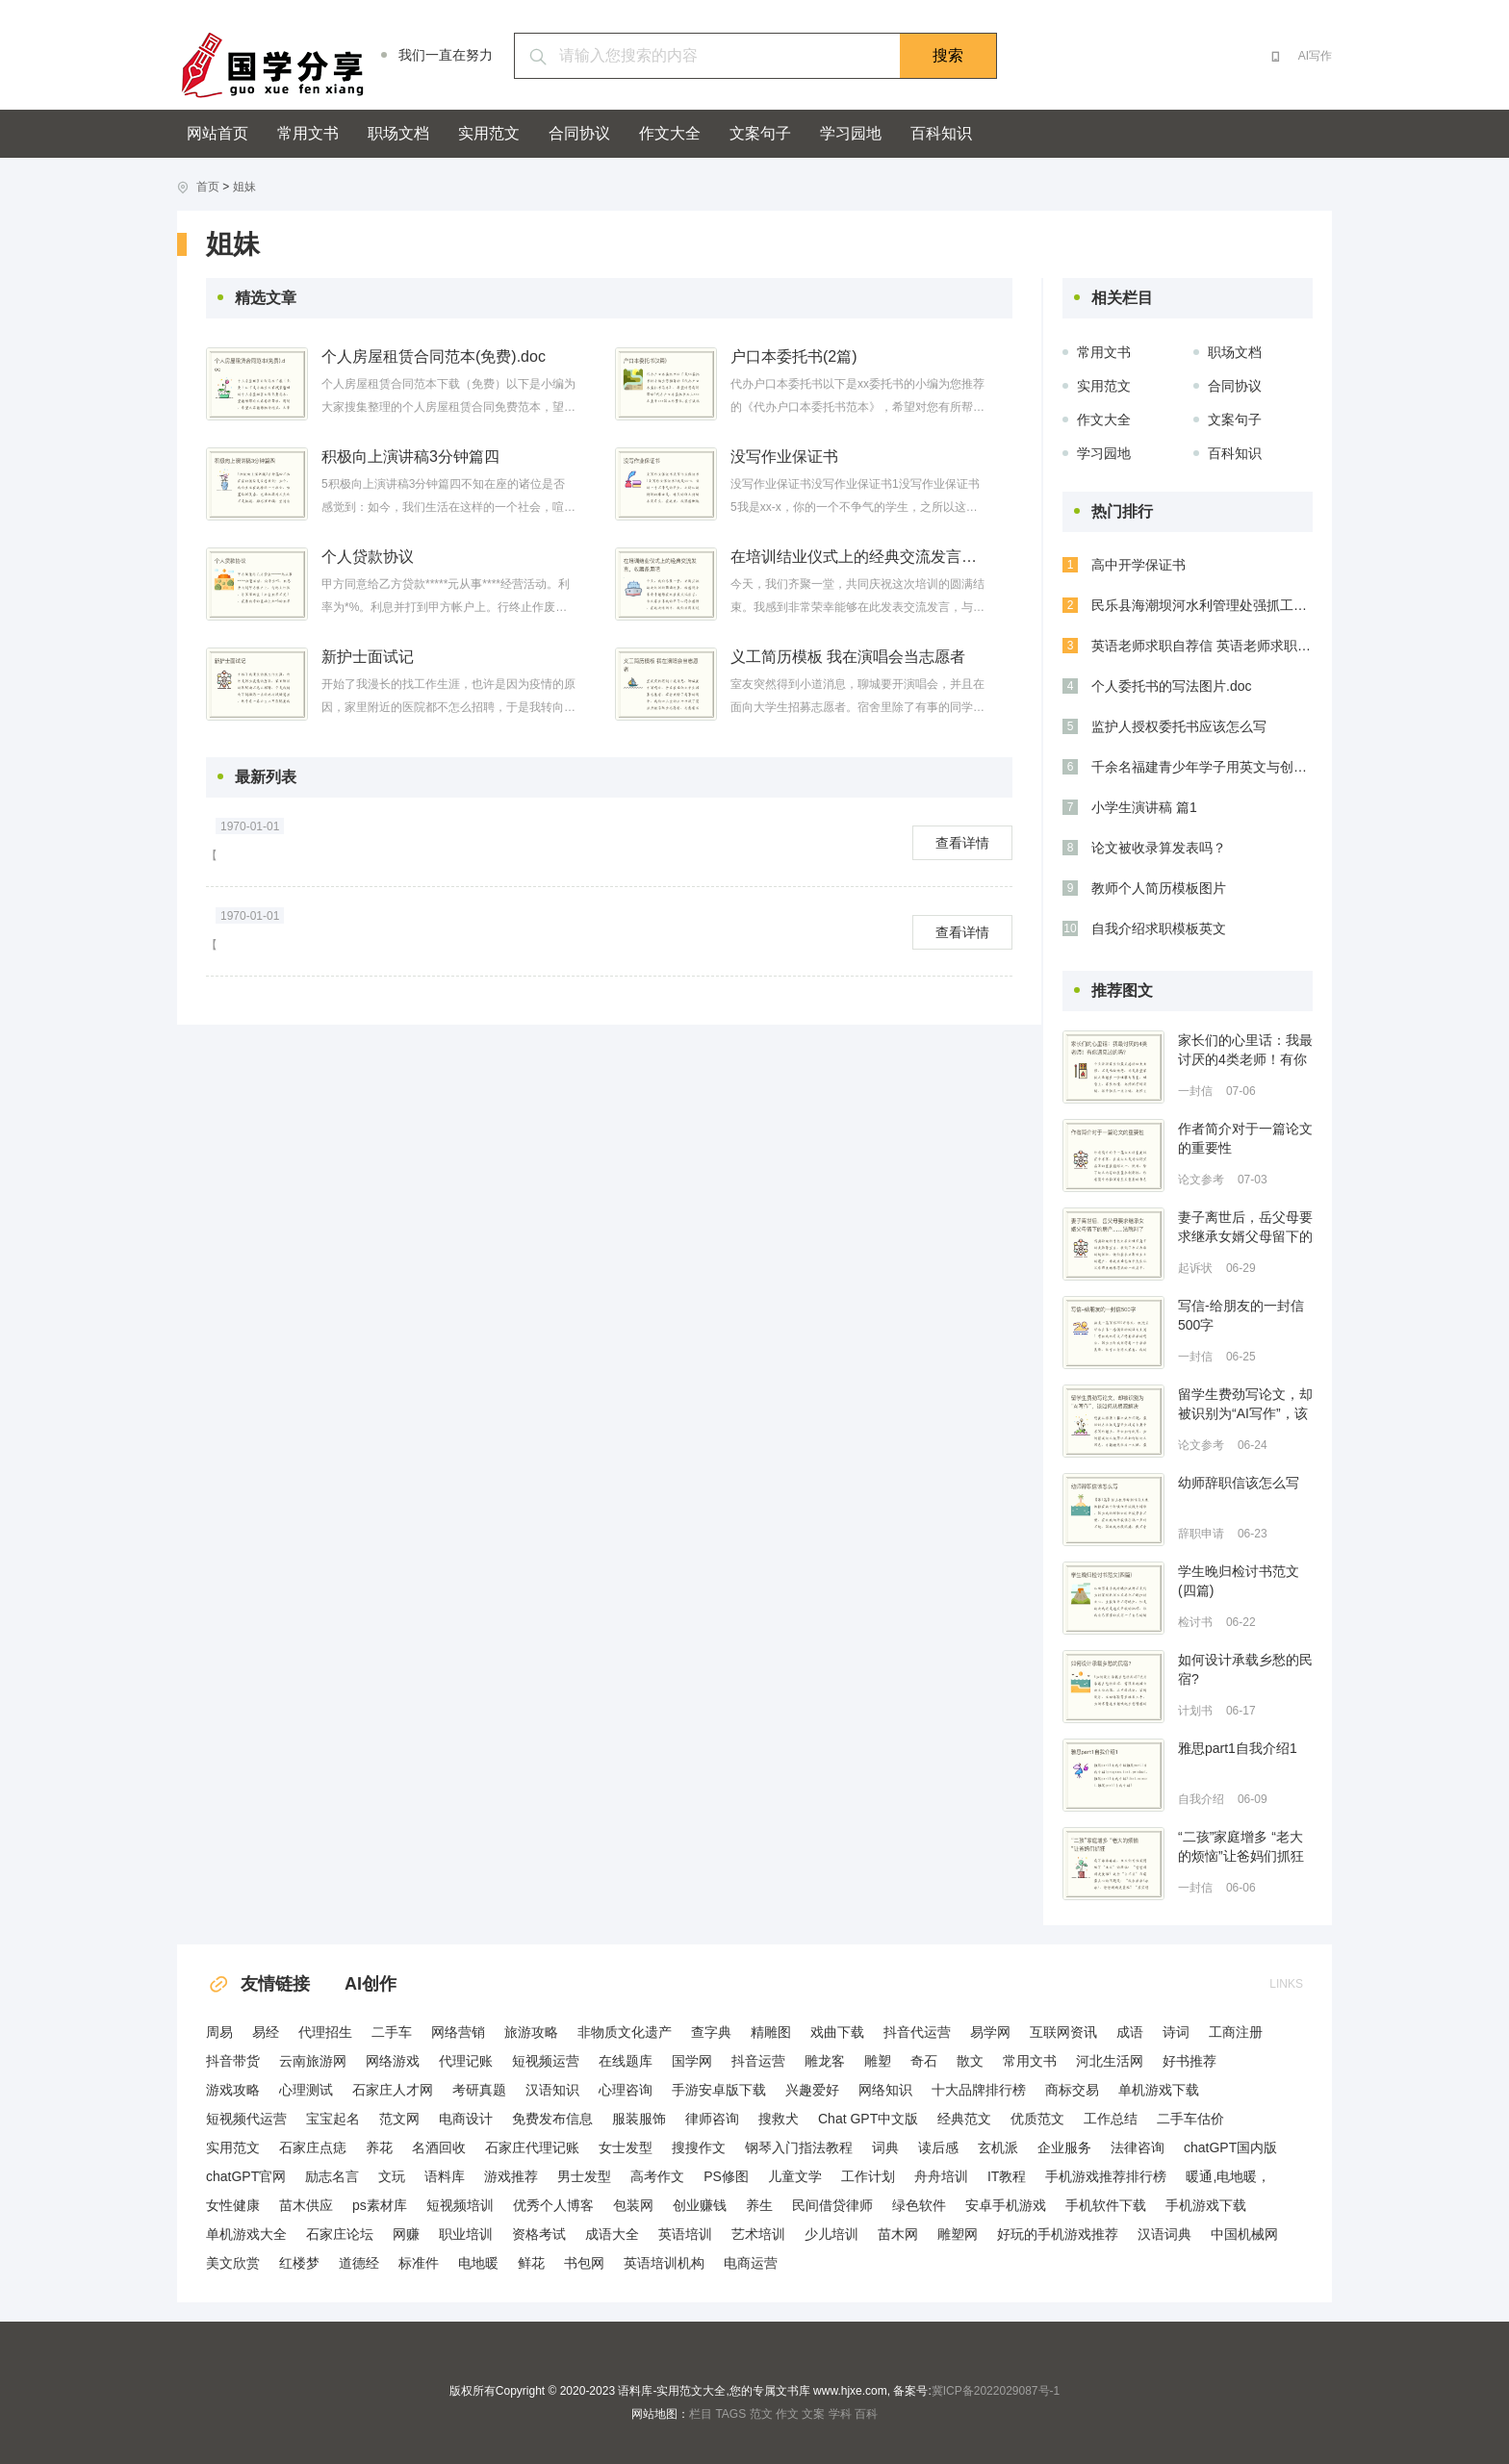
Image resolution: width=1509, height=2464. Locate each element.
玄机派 (998, 2147)
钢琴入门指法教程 (799, 2147)
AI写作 (1315, 56)
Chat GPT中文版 (868, 2118)
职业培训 (466, 2234)
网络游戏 (393, 2061)
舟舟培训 (941, 2176)
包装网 (633, 2205)
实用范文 (489, 133)
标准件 (418, 2263)
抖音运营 (758, 2061)
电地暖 (478, 2263)
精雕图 (771, 2032)
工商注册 (1236, 2032)
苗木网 (898, 2234)
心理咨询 (625, 2089)
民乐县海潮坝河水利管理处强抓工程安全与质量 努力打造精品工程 (1202, 605)
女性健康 (233, 2205)
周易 (219, 2032)
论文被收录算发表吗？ (1158, 847)
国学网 (692, 2061)
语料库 (444, 2176)
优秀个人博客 (553, 2205)
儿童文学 (795, 2176)
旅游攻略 (531, 2032)
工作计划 (868, 2176)
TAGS (730, 2414)
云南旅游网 (312, 2061)
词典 (885, 2147)
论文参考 (1201, 1179)
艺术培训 (758, 2234)
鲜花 (531, 2263)
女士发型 (625, 2147)
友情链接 (258, 1983)
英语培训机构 (664, 2263)
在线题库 (625, 2061)
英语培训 (685, 2234)
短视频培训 (460, 2205)
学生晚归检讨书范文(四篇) (1238, 1580)
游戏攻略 (233, 2089)
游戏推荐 (511, 2176)
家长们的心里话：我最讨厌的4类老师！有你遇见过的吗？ (1245, 1050)
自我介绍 (1201, 1799)
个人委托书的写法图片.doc (1171, 686)
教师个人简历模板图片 (1158, 888)
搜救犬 (778, 2118)
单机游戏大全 (246, 2234)
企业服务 (1064, 2147)
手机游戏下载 (1205, 2205)
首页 (207, 186)
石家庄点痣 (312, 2147)
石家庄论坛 (339, 2234)
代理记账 (466, 2061)
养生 (759, 2205)
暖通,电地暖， (1228, 2176)
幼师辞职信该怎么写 (1238, 1482)
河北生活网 (1109, 2061)
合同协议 (579, 133)
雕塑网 (957, 2234)
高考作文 (657, 2176)
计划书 (1195, 1710)
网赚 (406, 2234)
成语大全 (612, 2234)
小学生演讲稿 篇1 (1144, 807)
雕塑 (877, 2061)
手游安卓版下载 (719, 2089)
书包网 (584, 2263)
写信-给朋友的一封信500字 (1241, 1315)
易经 (265, 2032)
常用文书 (308, 133)
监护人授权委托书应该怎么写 (1178, 726)
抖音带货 (233, 2061)
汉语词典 (1164, 2234)
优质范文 (1037, 2118)
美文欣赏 (233, 2263)
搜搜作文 (699, 2147)
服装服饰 (639, 2118)
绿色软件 (919, 2205)
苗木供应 (306, 2205)
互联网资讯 (1063, 2032)
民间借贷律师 (832, 2205)
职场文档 (398, 133)
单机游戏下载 (1158, 2089)
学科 (840, 2414)
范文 (761, 2414)
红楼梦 (299, 2263)
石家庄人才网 (392, 2089)
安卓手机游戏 (1005, 2205)
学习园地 (851, 133)
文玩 (391, 2176)
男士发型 (584, 2176)
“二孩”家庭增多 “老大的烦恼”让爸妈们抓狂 (1241, 1846)
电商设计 (466, 2118)
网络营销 (458, 2032)
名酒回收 (439, 2147)
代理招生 (325, 2032)
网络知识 (885, 2089)
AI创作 (370, 1984)
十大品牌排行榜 (979, 2089)
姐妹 (244, 186)
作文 (787, 2414)
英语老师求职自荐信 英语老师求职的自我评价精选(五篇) (1202, 645)
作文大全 (670, 133)
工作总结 (1111, 2118)
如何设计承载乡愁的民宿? (1245, 1669)
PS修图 (726, 2176)
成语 (1129, 2032)
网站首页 (217, 133)
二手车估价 (1190, 2118)
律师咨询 (712, 2118)
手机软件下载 (1105, 2205)
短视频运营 (545, 2061)
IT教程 (1006, 2176)
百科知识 (941, 133)
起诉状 (1195, 1268)
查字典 (711, 2032)
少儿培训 (831, 2234)
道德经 (359, 2263)
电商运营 (751, 2263)
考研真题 (479, 2089)
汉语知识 (552, 2089)
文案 (813, 2414)
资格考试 (539, 2234)
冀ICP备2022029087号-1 (996, 2391)
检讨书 (1195, 1622)
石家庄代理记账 (532, 2147)
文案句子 (760, 133)
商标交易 (1072, 2089)
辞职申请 (1201, 1533)
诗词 (1176, 2032)
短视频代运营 (246, 2118)
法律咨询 (1137, 2147)
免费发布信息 (552, 2118)
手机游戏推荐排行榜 (1105, 2176)
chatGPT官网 (246, 2176)
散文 (970, 2061)
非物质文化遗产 (624, 2032)
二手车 (391, 2032)
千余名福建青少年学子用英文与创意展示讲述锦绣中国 (1202, 767)
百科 (866, 2414)
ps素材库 (379, 2205)
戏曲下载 (837, 2032)
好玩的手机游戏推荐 (1057, 2234)
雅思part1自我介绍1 (1237, 1748)
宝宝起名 (333, 2118)
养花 (379, 2147)
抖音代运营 (917, 2032)
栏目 (700, 2414)
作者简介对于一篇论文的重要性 (1245, 1138)
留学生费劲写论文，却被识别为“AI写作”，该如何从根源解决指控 (1245, 1404)
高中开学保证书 (1138, 564)
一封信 (1195, 1091)
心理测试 (306, 2089)
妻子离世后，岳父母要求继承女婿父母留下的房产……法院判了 (1245, 1227)
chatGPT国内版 (1230, 2147)
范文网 (399, 2118)
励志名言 (332, 2176)
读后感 (938, 2147)
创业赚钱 (700, 2205)
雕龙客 (825, 2061)
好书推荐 (1189, 2061)
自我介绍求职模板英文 (1158, 928)
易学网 (990, 2032)
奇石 (923, 2061)
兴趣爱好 (812, 2089)
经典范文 (964, 2118)
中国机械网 (1244, 2234)
